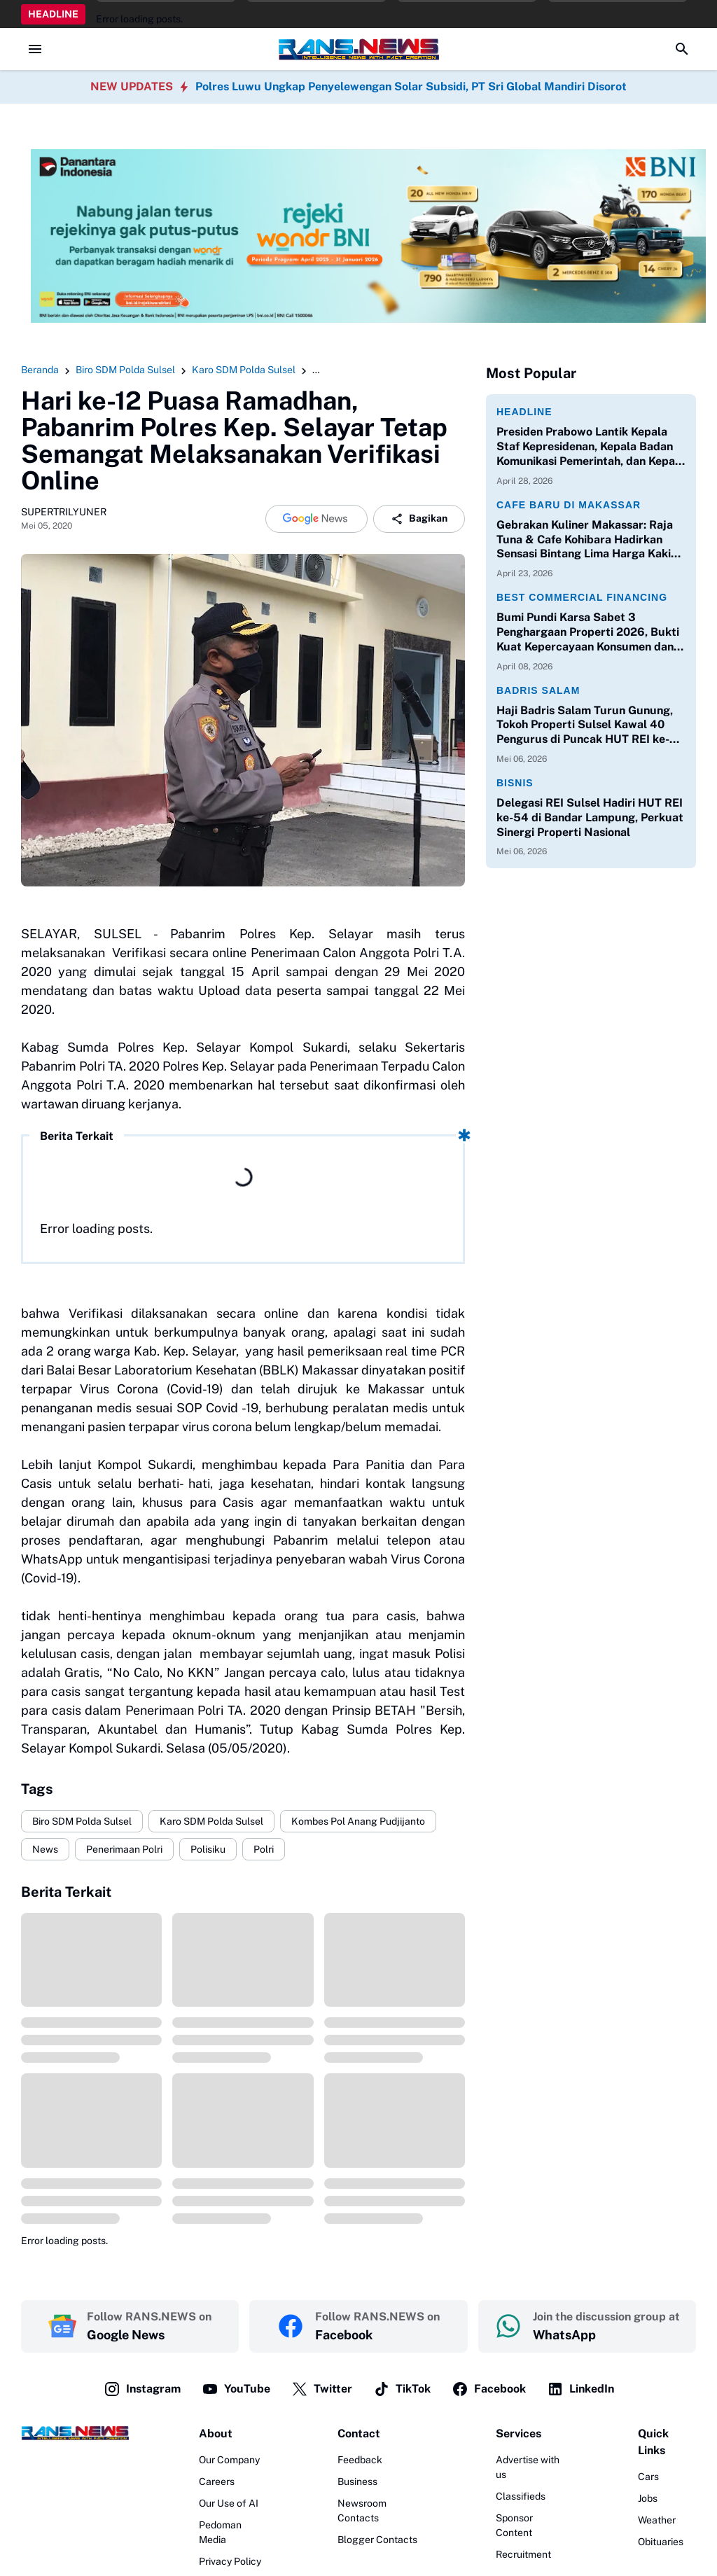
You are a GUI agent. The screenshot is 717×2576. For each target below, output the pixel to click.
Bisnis (515, 782)
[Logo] (75, 2432)
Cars (648, 2476)
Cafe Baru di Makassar (568, 504)
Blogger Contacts (377, 2539)
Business (357, 2481)
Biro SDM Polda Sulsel (82, 1821)
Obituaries (660, 2541)
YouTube (236, 2389)
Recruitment (523, 2554)
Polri (263, 1849)
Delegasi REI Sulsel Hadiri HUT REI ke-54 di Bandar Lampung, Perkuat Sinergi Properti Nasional (589, 817)
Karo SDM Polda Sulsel (211, 1821)
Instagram (142, 2389)
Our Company (229, 2459)
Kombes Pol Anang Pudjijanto (358, 1821)
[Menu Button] (35, 49)
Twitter (321, 2389)
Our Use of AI (228, 2503)
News (45, 1849)
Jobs (647, 2498)
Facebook (489, 2389)
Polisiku (207, 1849)
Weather (657, 2520)
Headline (524, 411)
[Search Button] (682, 49)
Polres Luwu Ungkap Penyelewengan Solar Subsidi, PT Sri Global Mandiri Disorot (411, 86)
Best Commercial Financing (581, 597)
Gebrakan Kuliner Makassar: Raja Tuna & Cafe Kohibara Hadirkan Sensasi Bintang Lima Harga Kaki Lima (584, 540)
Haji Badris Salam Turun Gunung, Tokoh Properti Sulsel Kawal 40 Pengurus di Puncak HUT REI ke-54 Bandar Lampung (590, 725)
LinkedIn (580, 2389)
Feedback (359, 2459)
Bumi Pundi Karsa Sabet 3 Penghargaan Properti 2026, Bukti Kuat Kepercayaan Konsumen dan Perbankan (587, 632)
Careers (217, 2481)
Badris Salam (538, 690)
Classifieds (520, 2496)
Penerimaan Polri (124, 1849)
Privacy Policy (230, 2561)
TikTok (402, 2389)
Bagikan (419, 519)
